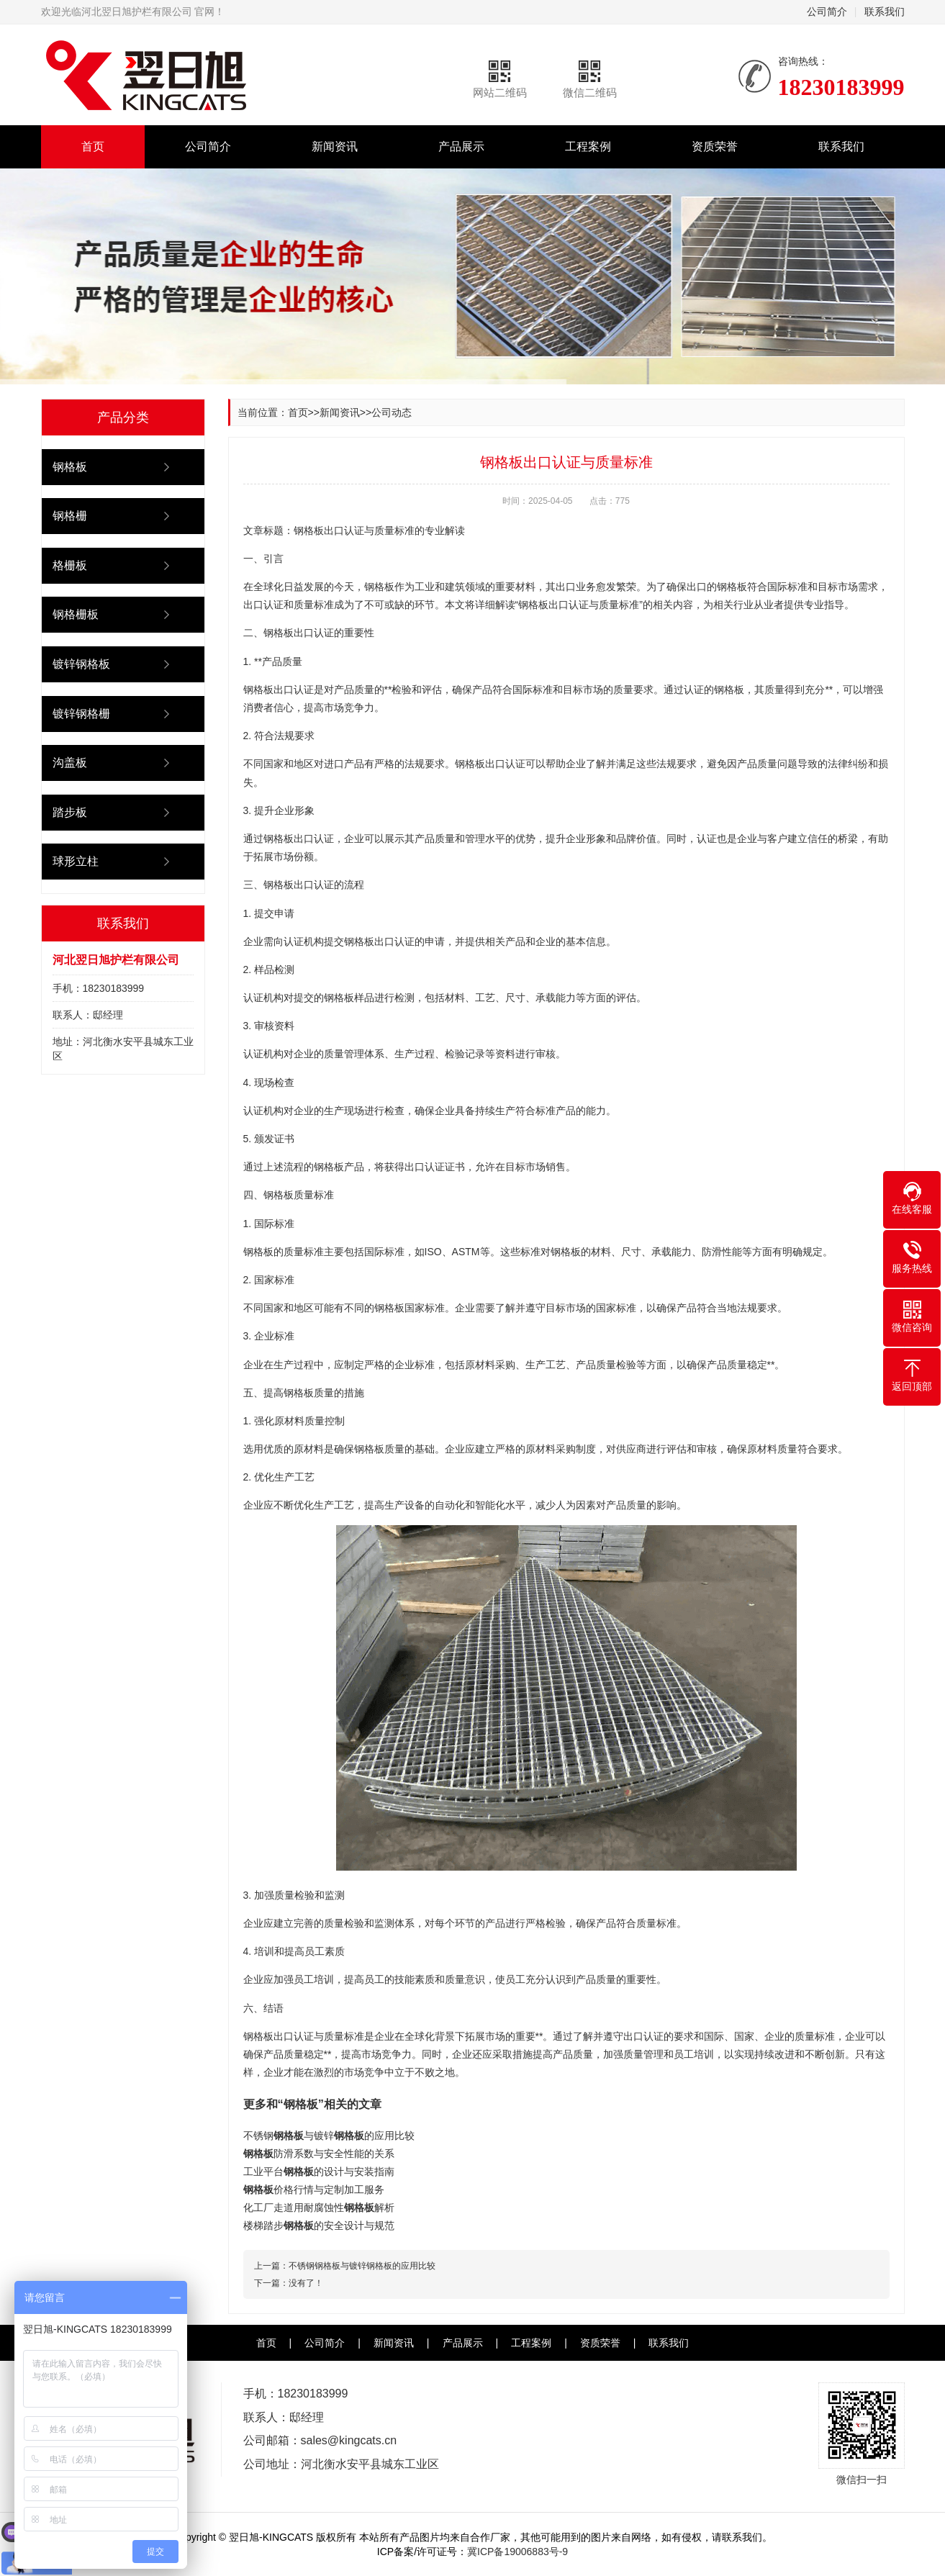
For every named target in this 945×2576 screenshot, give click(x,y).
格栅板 (70, 565)
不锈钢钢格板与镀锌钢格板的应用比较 (362, 2266)
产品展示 (461, 146)
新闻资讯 (335, 146)
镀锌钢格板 (81, 664)
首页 (92, 146)
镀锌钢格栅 (81, 714)
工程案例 (588, 146)
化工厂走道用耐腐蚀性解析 (318, 2207)
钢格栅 (70, 516)
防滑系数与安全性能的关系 (318, 2153)
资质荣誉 (715, 146)
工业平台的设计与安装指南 (318, 2171)
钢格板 (70, 467)
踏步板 (70, 812)
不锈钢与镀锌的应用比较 (329, 2135)
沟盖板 (70, 762)
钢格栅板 (76, 614)
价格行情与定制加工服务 (313, 2189)
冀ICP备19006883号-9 (517, 2551)
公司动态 (391, 412)
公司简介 (827, 11)
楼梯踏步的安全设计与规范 (318, 2225)
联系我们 (884, 11)
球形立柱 (76, 861)
